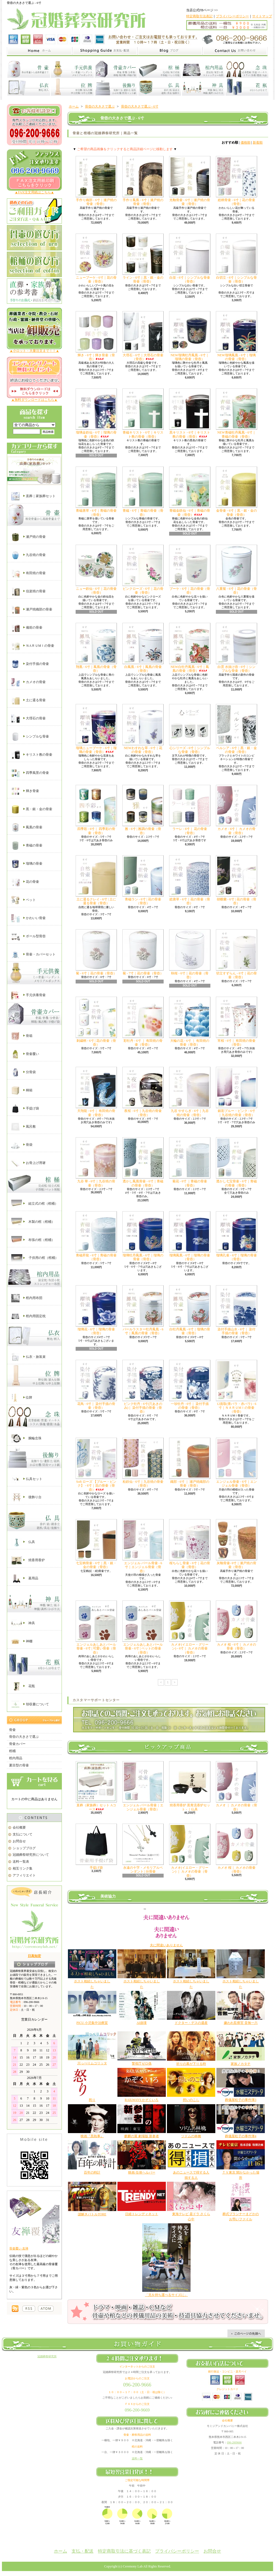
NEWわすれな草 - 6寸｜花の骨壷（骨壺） (143, 729)
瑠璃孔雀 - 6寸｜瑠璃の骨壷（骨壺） (236, 1236)
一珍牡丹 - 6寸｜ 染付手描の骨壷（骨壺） (189, 1385)
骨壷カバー (17, 1744)
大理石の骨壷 (28, 718)
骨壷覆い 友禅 (18, 2248)
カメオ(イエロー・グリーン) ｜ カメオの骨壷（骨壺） (189, 1851)
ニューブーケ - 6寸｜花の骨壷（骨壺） (96, 258)
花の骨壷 (25, 882)
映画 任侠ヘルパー (141, 2172)
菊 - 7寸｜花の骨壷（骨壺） (143, 952)
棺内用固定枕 (28, 1316)
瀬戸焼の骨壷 (28, 537)
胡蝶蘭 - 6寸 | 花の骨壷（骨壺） (236, 880)
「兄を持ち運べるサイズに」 (166, 2295)
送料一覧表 (21, 1862)
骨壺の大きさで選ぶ (24, 1737)
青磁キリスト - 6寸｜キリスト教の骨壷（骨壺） (143, 413)
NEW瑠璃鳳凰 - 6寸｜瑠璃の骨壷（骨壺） (236, 336)
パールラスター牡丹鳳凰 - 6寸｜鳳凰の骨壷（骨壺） (143, 1310)
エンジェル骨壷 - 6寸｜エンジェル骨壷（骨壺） (236, 1462)
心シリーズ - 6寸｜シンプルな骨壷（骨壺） (189, 729)
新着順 (258, 142)
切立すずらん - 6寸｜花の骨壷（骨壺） (236, 954)
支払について (22, 1834)
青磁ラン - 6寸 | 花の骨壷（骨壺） (143, 880)
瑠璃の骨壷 (26, 864)
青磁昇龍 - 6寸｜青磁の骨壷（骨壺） (96, 1236)
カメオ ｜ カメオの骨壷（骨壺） (236, 1786)
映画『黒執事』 (92, 2136)
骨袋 (21, 1145)
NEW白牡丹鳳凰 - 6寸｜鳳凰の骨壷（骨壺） (189, 648)
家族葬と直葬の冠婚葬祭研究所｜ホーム (39, 50)
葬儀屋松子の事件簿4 (240, 2136)
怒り (92, 2100)
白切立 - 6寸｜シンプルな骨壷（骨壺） (236, 258)
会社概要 (19, 1827)
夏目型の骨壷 (19, 1765)
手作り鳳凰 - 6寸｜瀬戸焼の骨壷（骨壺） (143, 181)
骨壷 (12, 1730)
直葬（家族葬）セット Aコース (96, 1786)
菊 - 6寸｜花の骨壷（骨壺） (96, 952)
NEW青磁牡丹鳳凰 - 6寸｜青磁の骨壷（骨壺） (236, 413)
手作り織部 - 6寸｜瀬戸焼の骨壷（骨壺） (96, 181)
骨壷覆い (25, 1054)
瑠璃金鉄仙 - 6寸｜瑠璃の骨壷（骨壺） (96, 413)
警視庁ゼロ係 (142, 2063)
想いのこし (191, 2100)
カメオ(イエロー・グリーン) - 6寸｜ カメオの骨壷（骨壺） (189, 1627)
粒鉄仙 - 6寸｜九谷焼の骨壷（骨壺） (143, 1462)
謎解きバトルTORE (92, 2214)
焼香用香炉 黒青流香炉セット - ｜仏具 (189, 1786)
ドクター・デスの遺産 (191, 2023)
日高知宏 (34, 1956)
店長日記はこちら (34, 1964)
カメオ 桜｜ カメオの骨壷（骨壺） (236, 1848)
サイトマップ (262, 16)
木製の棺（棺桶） (33, 1222)
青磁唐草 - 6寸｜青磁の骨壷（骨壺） (96, 491)
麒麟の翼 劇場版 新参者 (141, 2136)
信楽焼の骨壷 (28, 591)
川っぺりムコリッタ (92, 2063)
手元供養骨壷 (28, 995)
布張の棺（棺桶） (33, 1240)
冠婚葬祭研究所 (47, 2356)
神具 (23, 1623)
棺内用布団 (26, 1298)
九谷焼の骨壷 (28, 555)
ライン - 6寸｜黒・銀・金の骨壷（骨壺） (143, 258)
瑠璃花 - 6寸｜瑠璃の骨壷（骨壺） (96, 1310)
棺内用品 (15, 1758)
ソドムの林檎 (191, 2136)
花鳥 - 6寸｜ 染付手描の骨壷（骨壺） (96, 1385)
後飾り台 (26, 1497)
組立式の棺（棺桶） (34, 1204)
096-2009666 (234, 2442)
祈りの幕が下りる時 (191, 2064)
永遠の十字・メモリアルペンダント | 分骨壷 (143, 1848)
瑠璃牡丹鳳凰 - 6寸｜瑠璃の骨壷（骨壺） (143, 1236)
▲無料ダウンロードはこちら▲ (34, 400)
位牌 (21, 1398)
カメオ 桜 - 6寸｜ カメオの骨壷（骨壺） (236, 1625)
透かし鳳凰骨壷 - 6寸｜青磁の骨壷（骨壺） (143, 1162)
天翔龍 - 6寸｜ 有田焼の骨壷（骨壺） (96, 1092)
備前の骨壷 (26, 628)
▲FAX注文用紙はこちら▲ (34, 192)
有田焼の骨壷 (28, 573)
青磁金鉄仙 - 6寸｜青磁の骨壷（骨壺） (189, 491)
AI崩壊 (142, 2023)
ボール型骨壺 (28, 936)
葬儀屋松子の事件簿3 (240, 2100)
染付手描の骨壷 (30, 664)
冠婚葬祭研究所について (31, 1855)
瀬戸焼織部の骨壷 (31, 609)
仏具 (23, 1542)
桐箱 (21, 1090)
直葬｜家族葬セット (33, 496)
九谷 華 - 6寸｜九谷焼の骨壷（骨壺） (96, 1162)
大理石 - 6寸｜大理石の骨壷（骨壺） (143, 336)
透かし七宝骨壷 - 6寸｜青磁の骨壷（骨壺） (236, 1162)
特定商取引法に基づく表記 (124, 2551)
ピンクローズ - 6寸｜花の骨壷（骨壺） (143, 569)
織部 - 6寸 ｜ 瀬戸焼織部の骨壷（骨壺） (189, 1462)
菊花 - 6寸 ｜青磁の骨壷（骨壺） (189, 1162)
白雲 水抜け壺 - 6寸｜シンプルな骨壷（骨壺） (236, 648)
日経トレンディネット (141, 2214)
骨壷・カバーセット (33, 954)
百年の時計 (92, 2172)
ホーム (74, 106)
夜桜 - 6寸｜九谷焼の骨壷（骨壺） (143, 1092)
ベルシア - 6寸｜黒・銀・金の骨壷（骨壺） (236, 729)
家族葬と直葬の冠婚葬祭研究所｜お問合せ (235, 50)
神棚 (21, 1641)
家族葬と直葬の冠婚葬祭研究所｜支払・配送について (104, 50)
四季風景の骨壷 (30, 773)
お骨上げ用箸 (28, 1163)
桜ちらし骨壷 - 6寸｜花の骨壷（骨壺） (189, 1544)
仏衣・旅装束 (28, 1357)
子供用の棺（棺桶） (34, 1258)
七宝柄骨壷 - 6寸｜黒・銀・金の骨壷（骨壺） (96, 1544)
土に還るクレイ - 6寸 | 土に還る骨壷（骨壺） (96, 880)
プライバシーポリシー (232, 16)
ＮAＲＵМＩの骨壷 (32, 646)
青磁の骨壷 (26, 846)
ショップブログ (24, 1848)
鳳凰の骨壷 (26, 827)
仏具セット (26, 1479)
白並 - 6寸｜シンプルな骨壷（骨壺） (189, 258)
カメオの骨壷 (28, 682)
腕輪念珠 (26, 1438)
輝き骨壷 (25, 791)
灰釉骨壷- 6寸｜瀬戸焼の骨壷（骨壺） (236, 1544)
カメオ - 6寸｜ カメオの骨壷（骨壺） (236, 810)
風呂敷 (23, 1127)
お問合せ (19, 1841)
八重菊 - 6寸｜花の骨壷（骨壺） (236, 569)
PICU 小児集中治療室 (92, 2023)
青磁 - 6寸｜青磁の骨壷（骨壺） (143, 491)
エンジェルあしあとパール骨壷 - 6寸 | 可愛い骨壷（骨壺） (96, 1627)
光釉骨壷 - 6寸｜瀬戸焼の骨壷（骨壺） (189, 181)
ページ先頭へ (246, 2333)
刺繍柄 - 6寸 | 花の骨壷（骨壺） (96, 1021)
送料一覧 (137, 2458)
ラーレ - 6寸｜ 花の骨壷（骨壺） (189, 810)
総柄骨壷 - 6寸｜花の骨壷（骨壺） (236, 181)
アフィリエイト (24, 1875)
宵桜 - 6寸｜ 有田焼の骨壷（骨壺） (236, 1021)
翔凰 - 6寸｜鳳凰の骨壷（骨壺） (96, 648)
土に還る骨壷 (28, 700)
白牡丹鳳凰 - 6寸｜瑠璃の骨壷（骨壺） (189, 1310)
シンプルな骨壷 (30, 737)
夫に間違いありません (166, 1945)
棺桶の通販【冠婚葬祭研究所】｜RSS (28, 2309)
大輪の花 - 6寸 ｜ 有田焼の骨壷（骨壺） (189, 1021)
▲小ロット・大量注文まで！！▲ (34, 351)
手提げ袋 (25, 1109)
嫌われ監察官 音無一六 (241, 2023)
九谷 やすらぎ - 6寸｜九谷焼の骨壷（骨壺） (189, 1092)
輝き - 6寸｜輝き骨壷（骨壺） (96, 336)
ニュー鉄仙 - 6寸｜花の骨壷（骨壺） (96, 569)
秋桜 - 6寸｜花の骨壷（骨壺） (189, 954)
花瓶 (23, 1686)
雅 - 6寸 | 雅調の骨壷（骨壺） (143, 810)
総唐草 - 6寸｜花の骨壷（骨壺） (189, 880)
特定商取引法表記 (199, 16)
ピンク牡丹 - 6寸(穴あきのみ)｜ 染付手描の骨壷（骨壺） (143, 1387)
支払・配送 (83, 2551)
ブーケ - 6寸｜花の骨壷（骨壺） (189, 569)
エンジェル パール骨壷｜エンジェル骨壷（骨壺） (143, 1786)
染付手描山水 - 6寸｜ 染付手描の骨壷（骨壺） (236, 1310)
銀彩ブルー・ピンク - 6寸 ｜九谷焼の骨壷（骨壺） (236, 1092)
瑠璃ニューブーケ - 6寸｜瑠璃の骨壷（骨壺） (96, 729)
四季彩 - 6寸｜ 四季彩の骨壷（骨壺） (96, 810)
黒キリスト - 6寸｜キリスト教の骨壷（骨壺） (189, 413)
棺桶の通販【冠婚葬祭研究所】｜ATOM (46, 2309)
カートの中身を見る (34, 1781)
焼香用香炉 (28, 1560)
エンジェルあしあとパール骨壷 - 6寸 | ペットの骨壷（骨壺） (143, 1627)
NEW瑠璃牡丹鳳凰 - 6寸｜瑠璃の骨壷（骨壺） (189, 336)
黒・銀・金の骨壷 (31, 809)
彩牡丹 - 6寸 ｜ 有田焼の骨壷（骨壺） (143, 1021)
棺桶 (12, 1751)
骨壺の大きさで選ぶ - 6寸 (139, 106)
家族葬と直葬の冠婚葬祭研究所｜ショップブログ (170, 50)
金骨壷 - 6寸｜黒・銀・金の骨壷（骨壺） (236, 491)
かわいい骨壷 (28, 918)
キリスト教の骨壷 (31, 755)
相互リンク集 (22, 1868)
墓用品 (24, 1578)
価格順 (246, 142)
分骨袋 (23, 1072)
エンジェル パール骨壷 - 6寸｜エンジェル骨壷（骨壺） (143, 1546)
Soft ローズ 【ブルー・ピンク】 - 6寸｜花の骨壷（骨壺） (96, 1465)
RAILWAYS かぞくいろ (141, 2100)
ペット (23, 900)
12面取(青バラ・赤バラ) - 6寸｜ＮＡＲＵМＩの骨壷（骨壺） (236, 1387)
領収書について (30, 1704)
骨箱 (21, 1036)
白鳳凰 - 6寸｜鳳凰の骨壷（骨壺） (143, 648)
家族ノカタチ (241, 2064)
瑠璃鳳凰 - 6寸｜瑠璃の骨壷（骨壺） (189, 1236)
